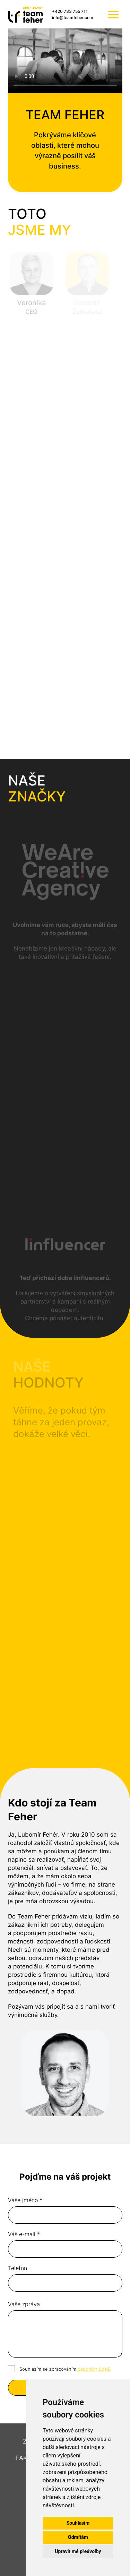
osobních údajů (94, 2369)
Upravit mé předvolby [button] (78, 2551)
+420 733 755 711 (70, 11)
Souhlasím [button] (78, 2523)
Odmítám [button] (78, 2537)
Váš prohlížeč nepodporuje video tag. (65, 60)
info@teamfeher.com (72, 17)
